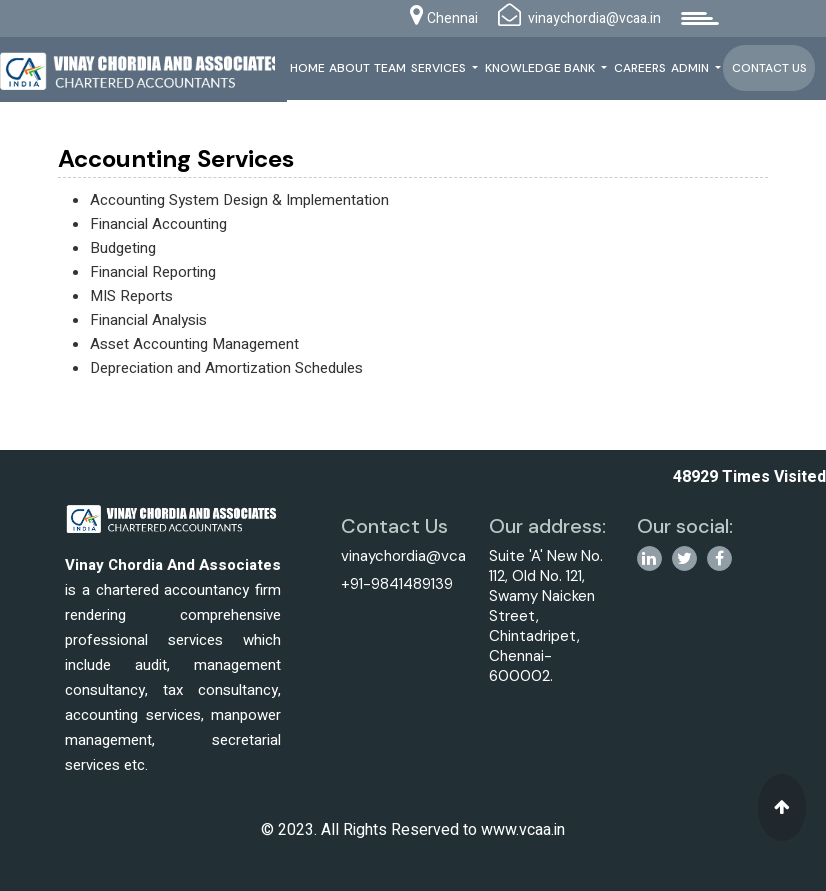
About (349, 68)
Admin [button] (691, 68)
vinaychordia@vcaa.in (414, 556)
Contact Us (769, 68)
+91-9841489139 (397, 584)
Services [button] (440, 68)
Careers (640, 68)
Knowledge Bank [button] (541, 68)
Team (390, 68)
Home (307, 68)
